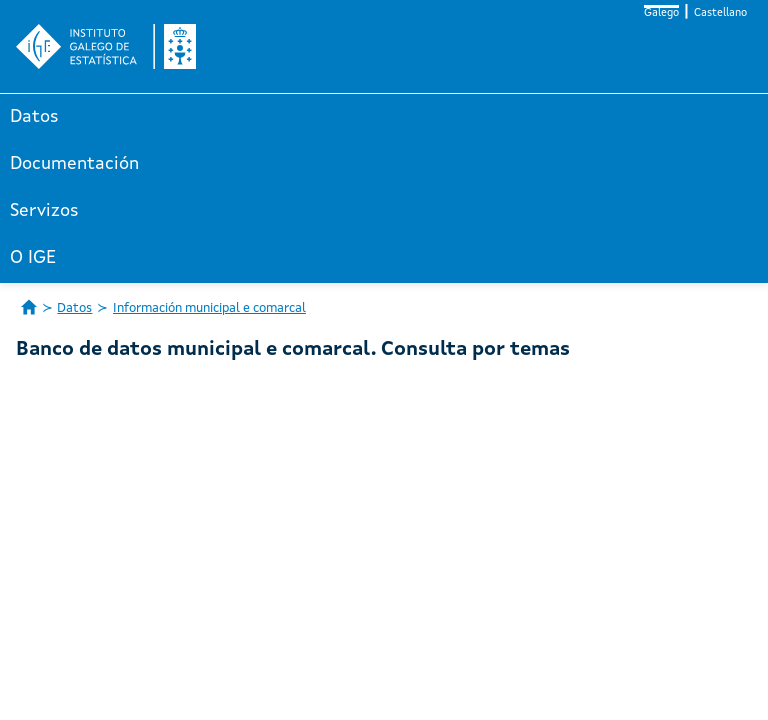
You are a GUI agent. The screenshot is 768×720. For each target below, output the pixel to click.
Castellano (720, 13)
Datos (34, 117)
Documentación (74, 164)
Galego (661, 13)
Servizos (44, 211)
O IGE (33, 258)
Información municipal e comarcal (209, 308)
